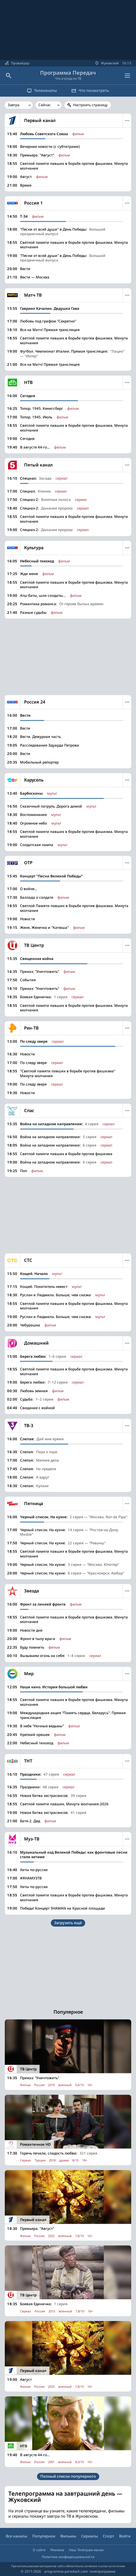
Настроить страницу (90, 104)
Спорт (108, 2536)
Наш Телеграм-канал (86, 2550)
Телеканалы (42, 90)
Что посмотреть (90, 90)
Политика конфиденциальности (68, 2556)
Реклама (57, 2550)
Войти (125, 2536)
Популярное (43, 2536)
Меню (127, 120)
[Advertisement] (68, 656)
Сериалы (89, 2536)
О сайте (39, 2550)
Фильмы (68, 2536)
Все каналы (16, 2536)
